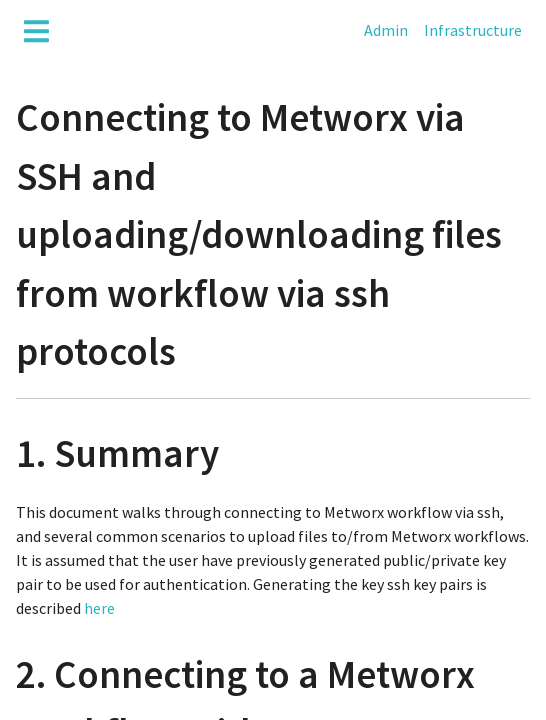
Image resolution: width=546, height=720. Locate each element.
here (99, 608)
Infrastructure (473, 30)
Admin (386, 30)
